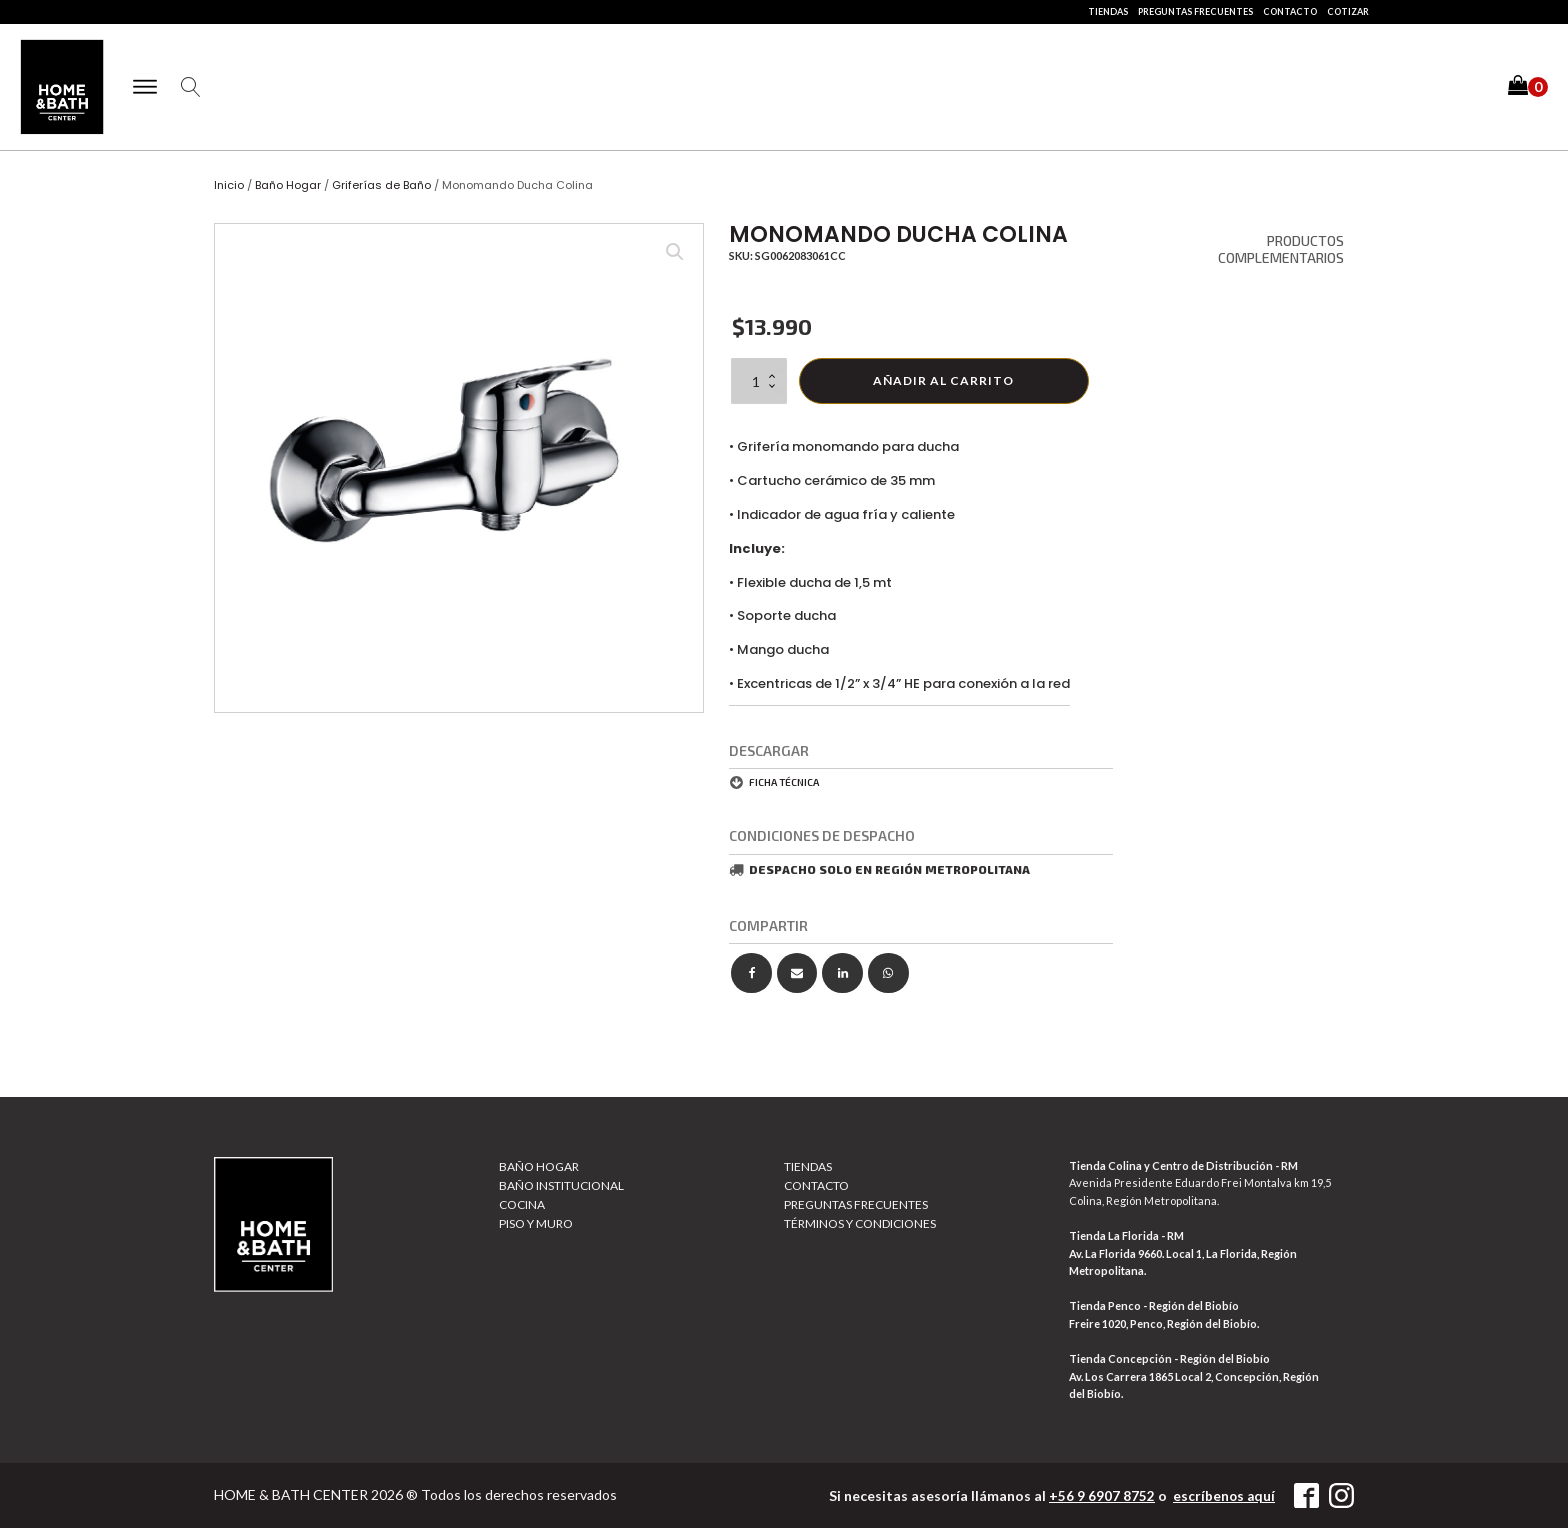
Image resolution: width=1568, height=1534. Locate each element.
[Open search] (197, 91)
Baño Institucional (561, 1191)
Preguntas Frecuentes (1195, 11)
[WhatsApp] (888, 979)
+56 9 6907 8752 (1100, 1502)
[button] (1528, 90)
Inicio (229, 192)
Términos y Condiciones (860, 1230)
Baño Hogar (288, 192)
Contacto (1290, 11)
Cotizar (1348, 11)
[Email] (797, 979)
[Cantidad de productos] (759, 387)
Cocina (522, 1211)
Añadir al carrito (943, 386)
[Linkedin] (842, 979)
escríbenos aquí (1223, 1502)
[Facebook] (751, 979)
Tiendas (1108, 11)
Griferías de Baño (381, 192)
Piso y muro (536, 1230)
